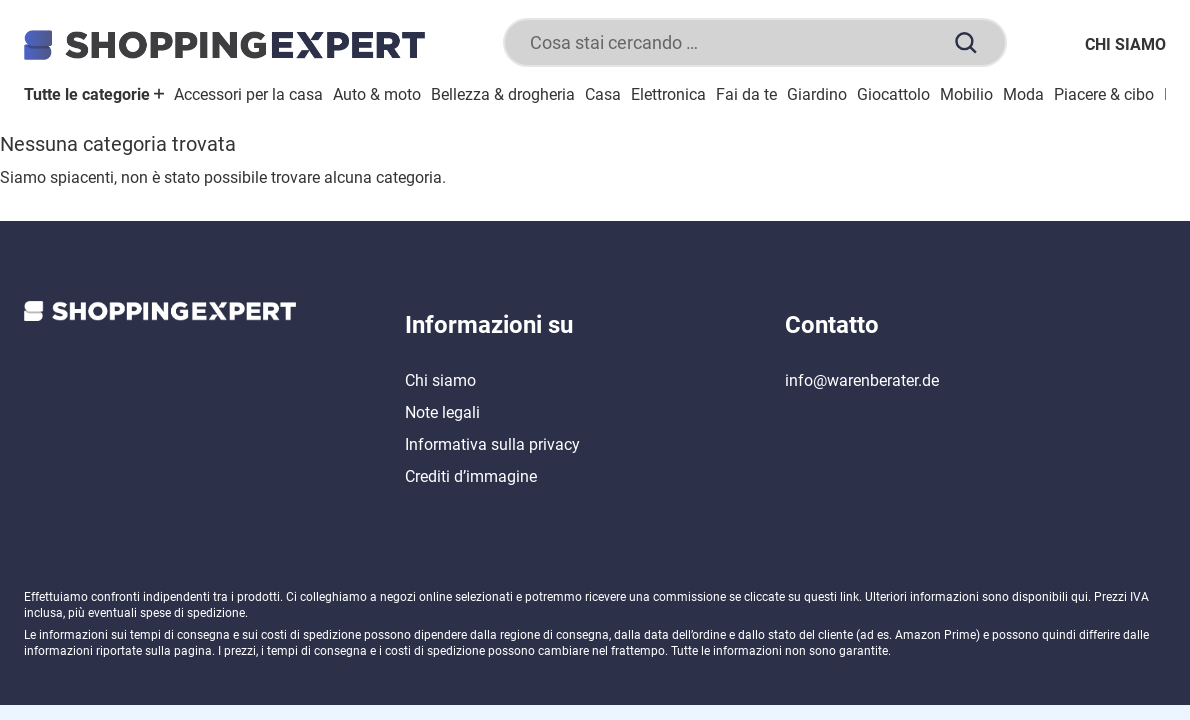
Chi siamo (1125, 44)
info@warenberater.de (862, 380)
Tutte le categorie (94, 94)
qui (1079, 597)
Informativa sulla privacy (492, 444)
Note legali (442, 412)
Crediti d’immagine (471, 476)
